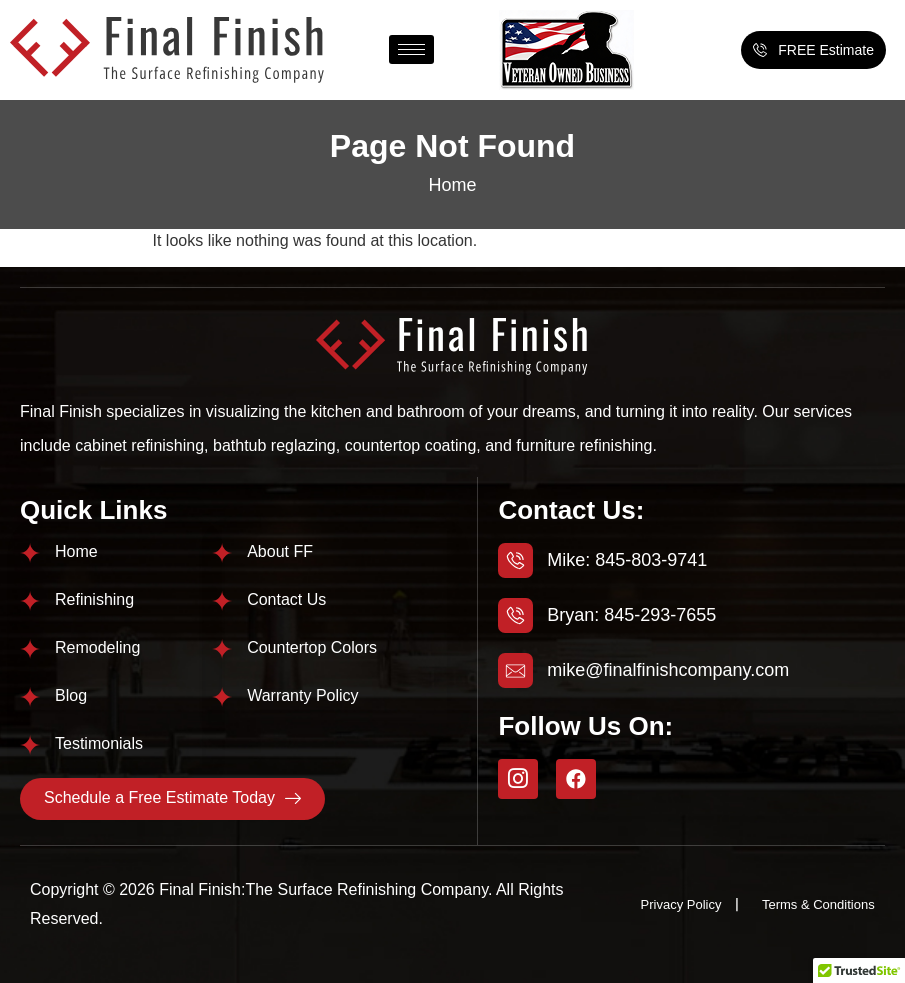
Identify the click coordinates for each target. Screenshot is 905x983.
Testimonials (99, 743)
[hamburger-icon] (411, 49)
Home (452, 185)
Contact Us (286, 599)
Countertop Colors (312, 647)
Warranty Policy (302, 695)
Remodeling (97, 647)
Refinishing (94, 599)
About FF (280, 551)
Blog (71, 695)
